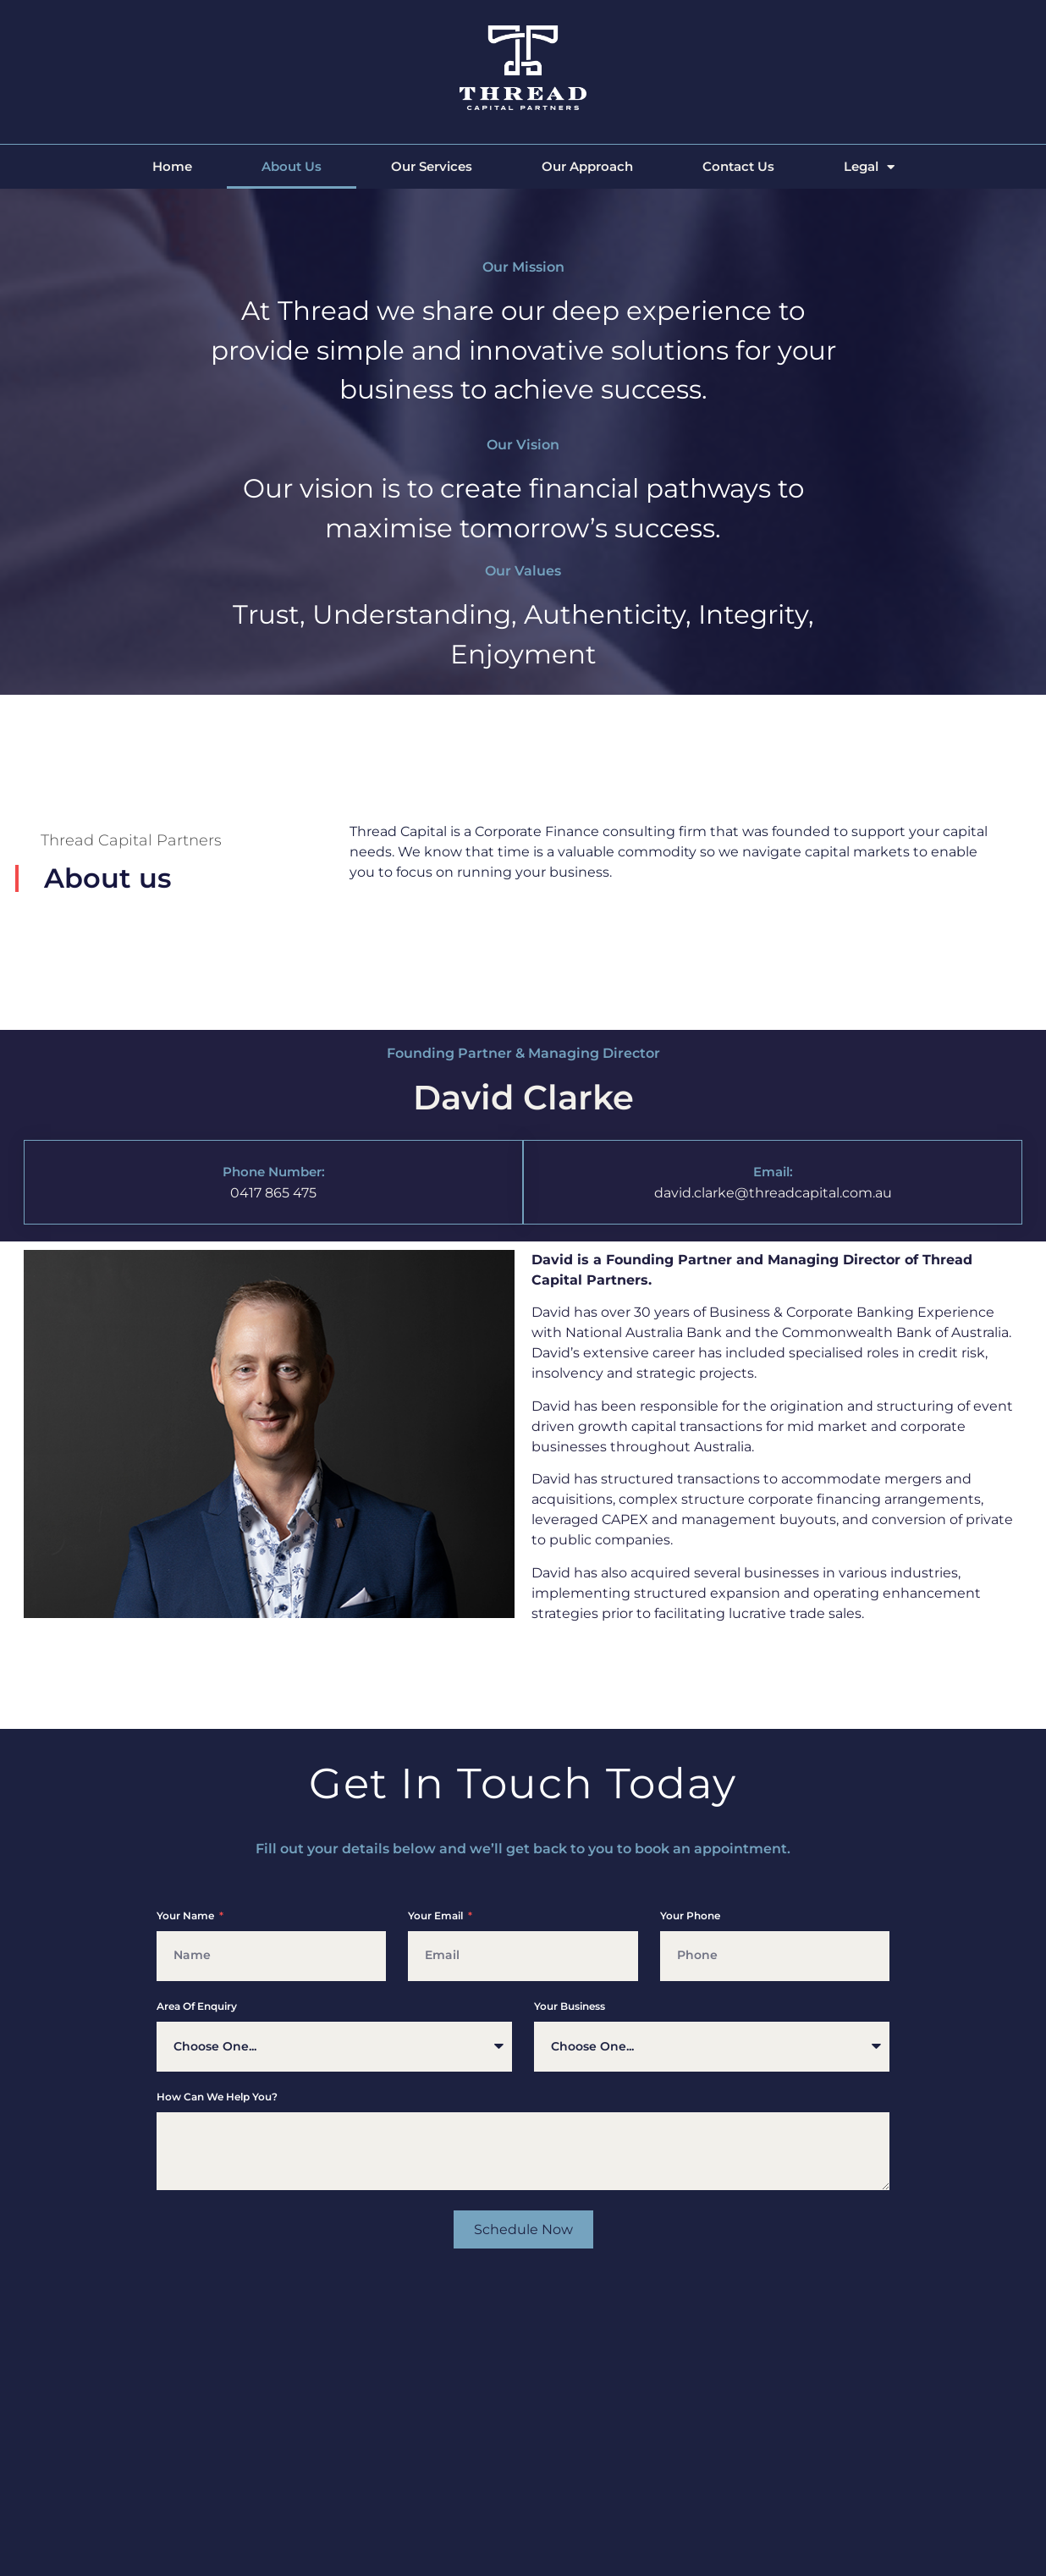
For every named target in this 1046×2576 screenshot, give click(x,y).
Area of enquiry (197, 2006)
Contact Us (738, 166)
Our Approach (587, 166)
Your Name (187, 1916)
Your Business (569, 2006)
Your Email (436, 1916)
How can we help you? (217, 2097)
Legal (869, 167)
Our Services (431, 166)
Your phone (690, 1916)
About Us (292, 166)
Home (172, 166)
